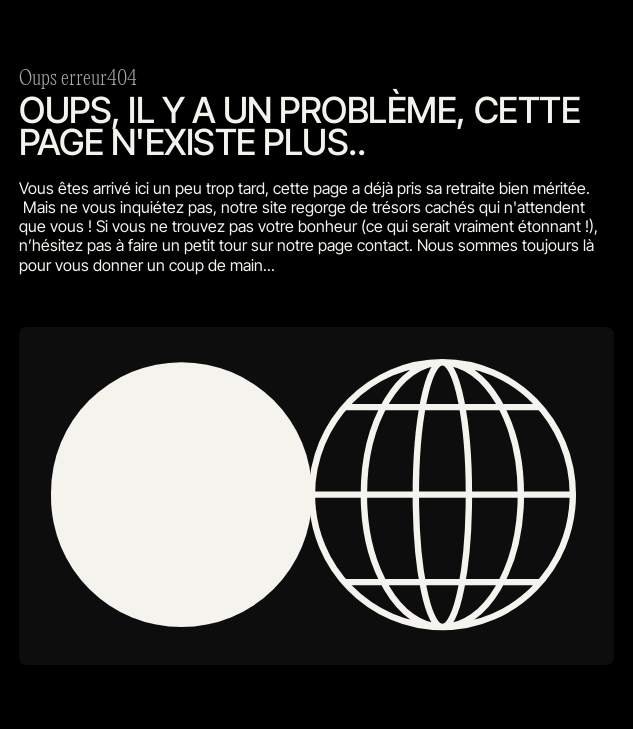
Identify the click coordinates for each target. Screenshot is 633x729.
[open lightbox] (316, 496)
